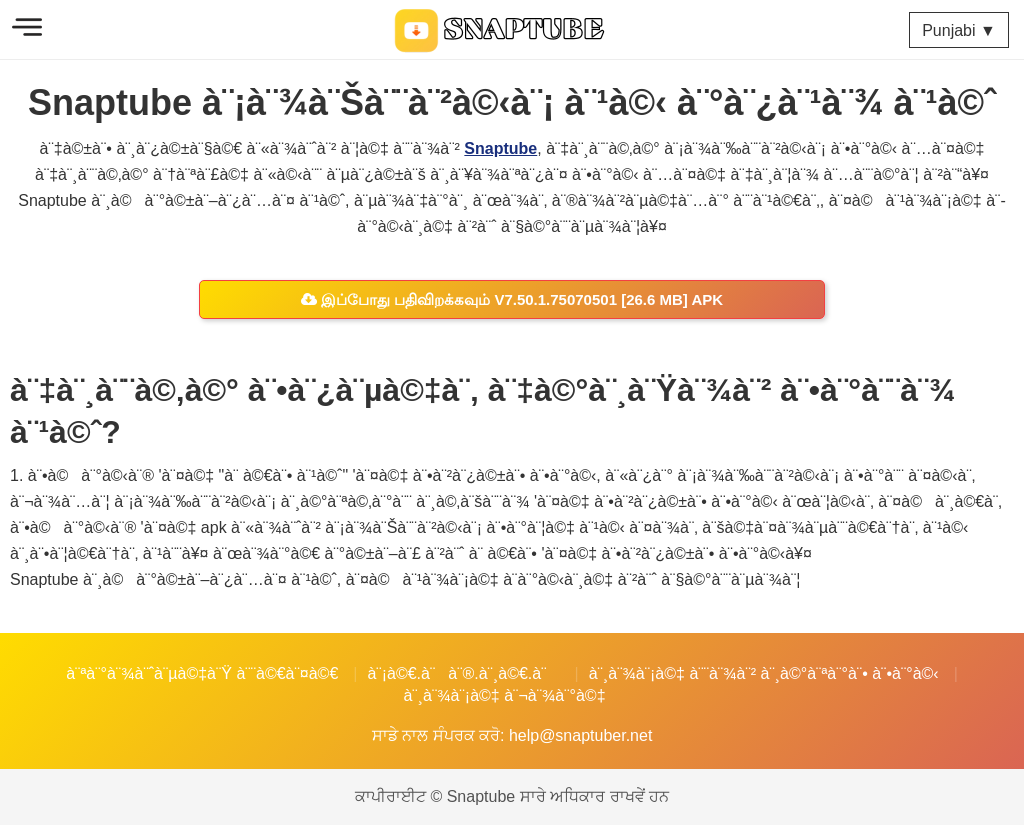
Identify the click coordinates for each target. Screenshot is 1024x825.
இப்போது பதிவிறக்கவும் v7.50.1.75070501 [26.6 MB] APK (512, 299)
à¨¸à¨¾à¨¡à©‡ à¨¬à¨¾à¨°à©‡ (504, 695)
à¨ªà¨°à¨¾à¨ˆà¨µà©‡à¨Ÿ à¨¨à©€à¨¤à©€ (202, 673)
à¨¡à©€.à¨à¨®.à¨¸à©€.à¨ (463, 673)
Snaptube (500, 148)
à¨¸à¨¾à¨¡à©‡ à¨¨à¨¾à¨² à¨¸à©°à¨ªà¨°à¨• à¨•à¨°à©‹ (764, 673)
